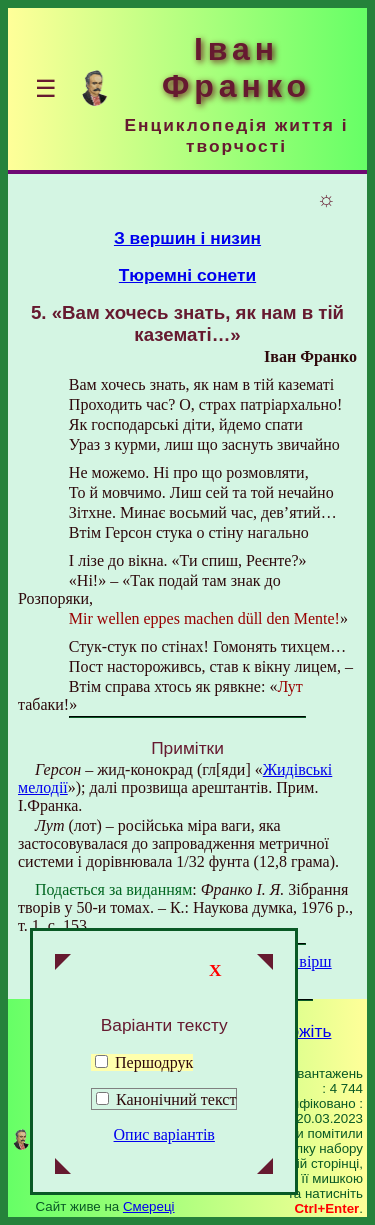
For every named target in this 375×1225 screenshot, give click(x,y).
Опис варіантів (164, 1134)
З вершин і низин (187, 238)
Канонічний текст (176, 1099)
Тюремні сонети (187, 275)
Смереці (149, 1206)
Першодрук (144, 1062)
